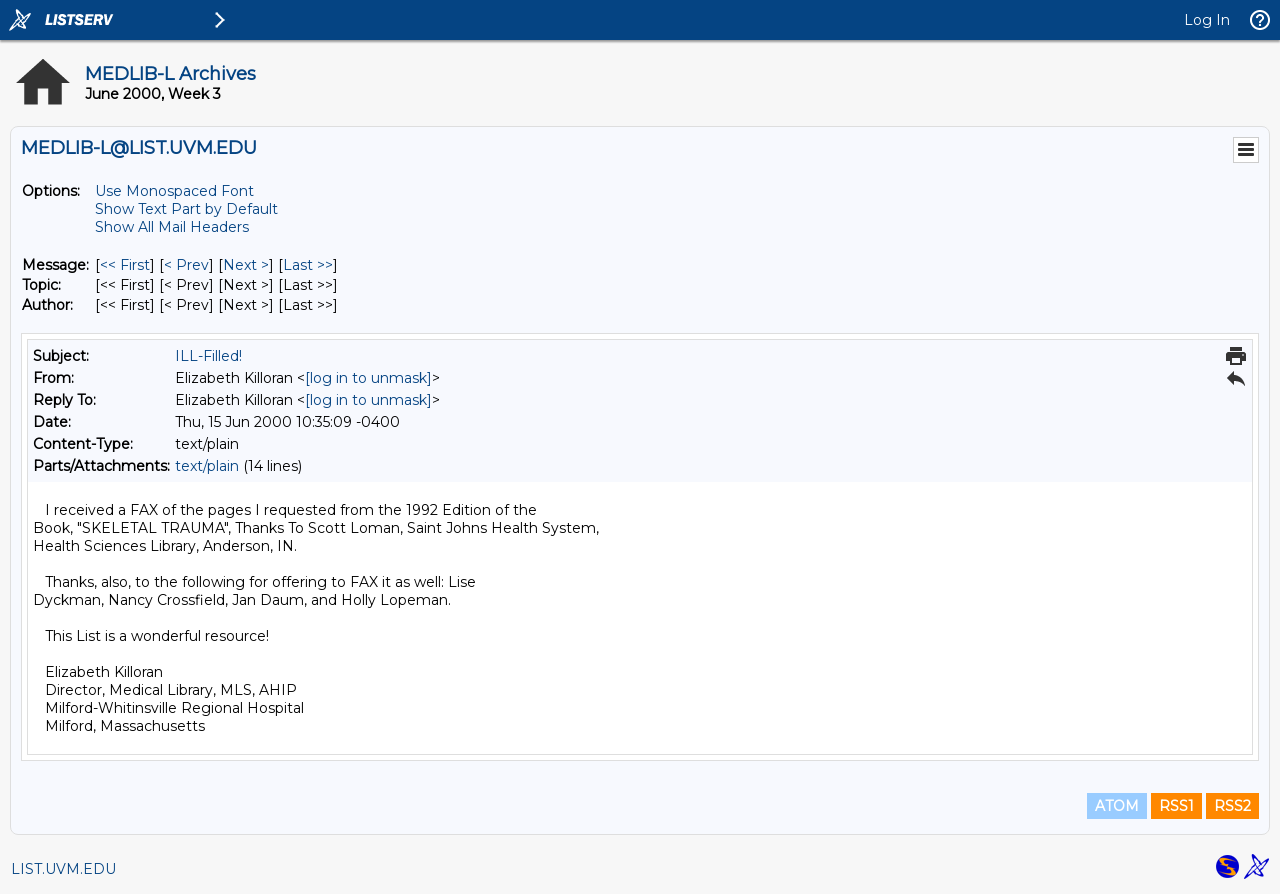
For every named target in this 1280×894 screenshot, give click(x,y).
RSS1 (1176, 806)
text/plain (207, 466)
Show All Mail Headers (172, 227)
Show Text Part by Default (186, 209)
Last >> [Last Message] (308, 265)
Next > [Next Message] (246, 265)
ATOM (1117, 806)
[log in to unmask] (368, 378)
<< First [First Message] (125, 265)
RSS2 (1232, 806)
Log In (1207, 20)
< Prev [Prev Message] (186, 265)
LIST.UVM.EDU (63, 869)
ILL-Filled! (208, 356)
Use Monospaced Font (174, 191)
